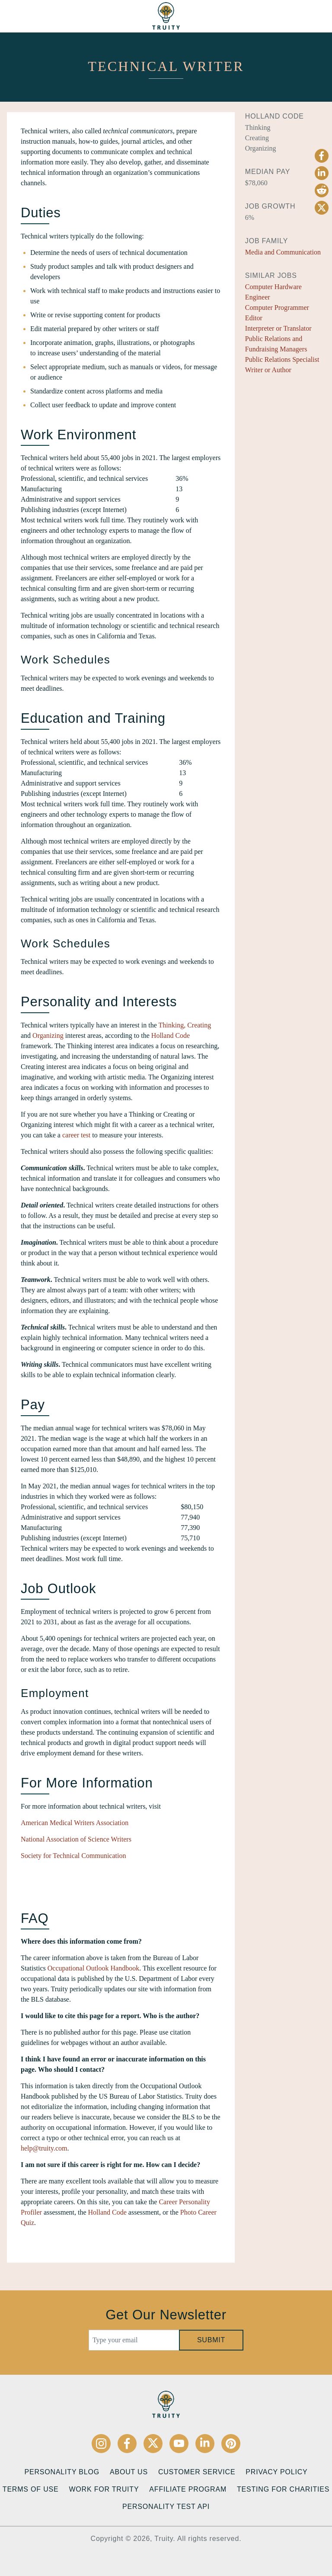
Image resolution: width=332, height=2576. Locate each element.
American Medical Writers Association (74, 1822)
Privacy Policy (276, 2472)
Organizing (48, 1035)
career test (76, 1135)
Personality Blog (62, 2472)
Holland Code (170, 1035)
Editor (253, 318)
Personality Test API (166, 2506)
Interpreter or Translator (278, 328)
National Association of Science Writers (76, 1839)
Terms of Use (31, 2489)
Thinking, (171, 1025)
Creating (199, 1025)
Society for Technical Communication (73, 1855)
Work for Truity (104, 2489)
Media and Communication (283, 252)
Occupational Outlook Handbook (93, 1968)
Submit (211, 2340)
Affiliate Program (188, 2489)
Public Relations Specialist (282, 359)
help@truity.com (44, 2148)
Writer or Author (268, 370)
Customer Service (196, 2472)
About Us (129, 2472)
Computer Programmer (277, 307)
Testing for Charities (283, 2489)
